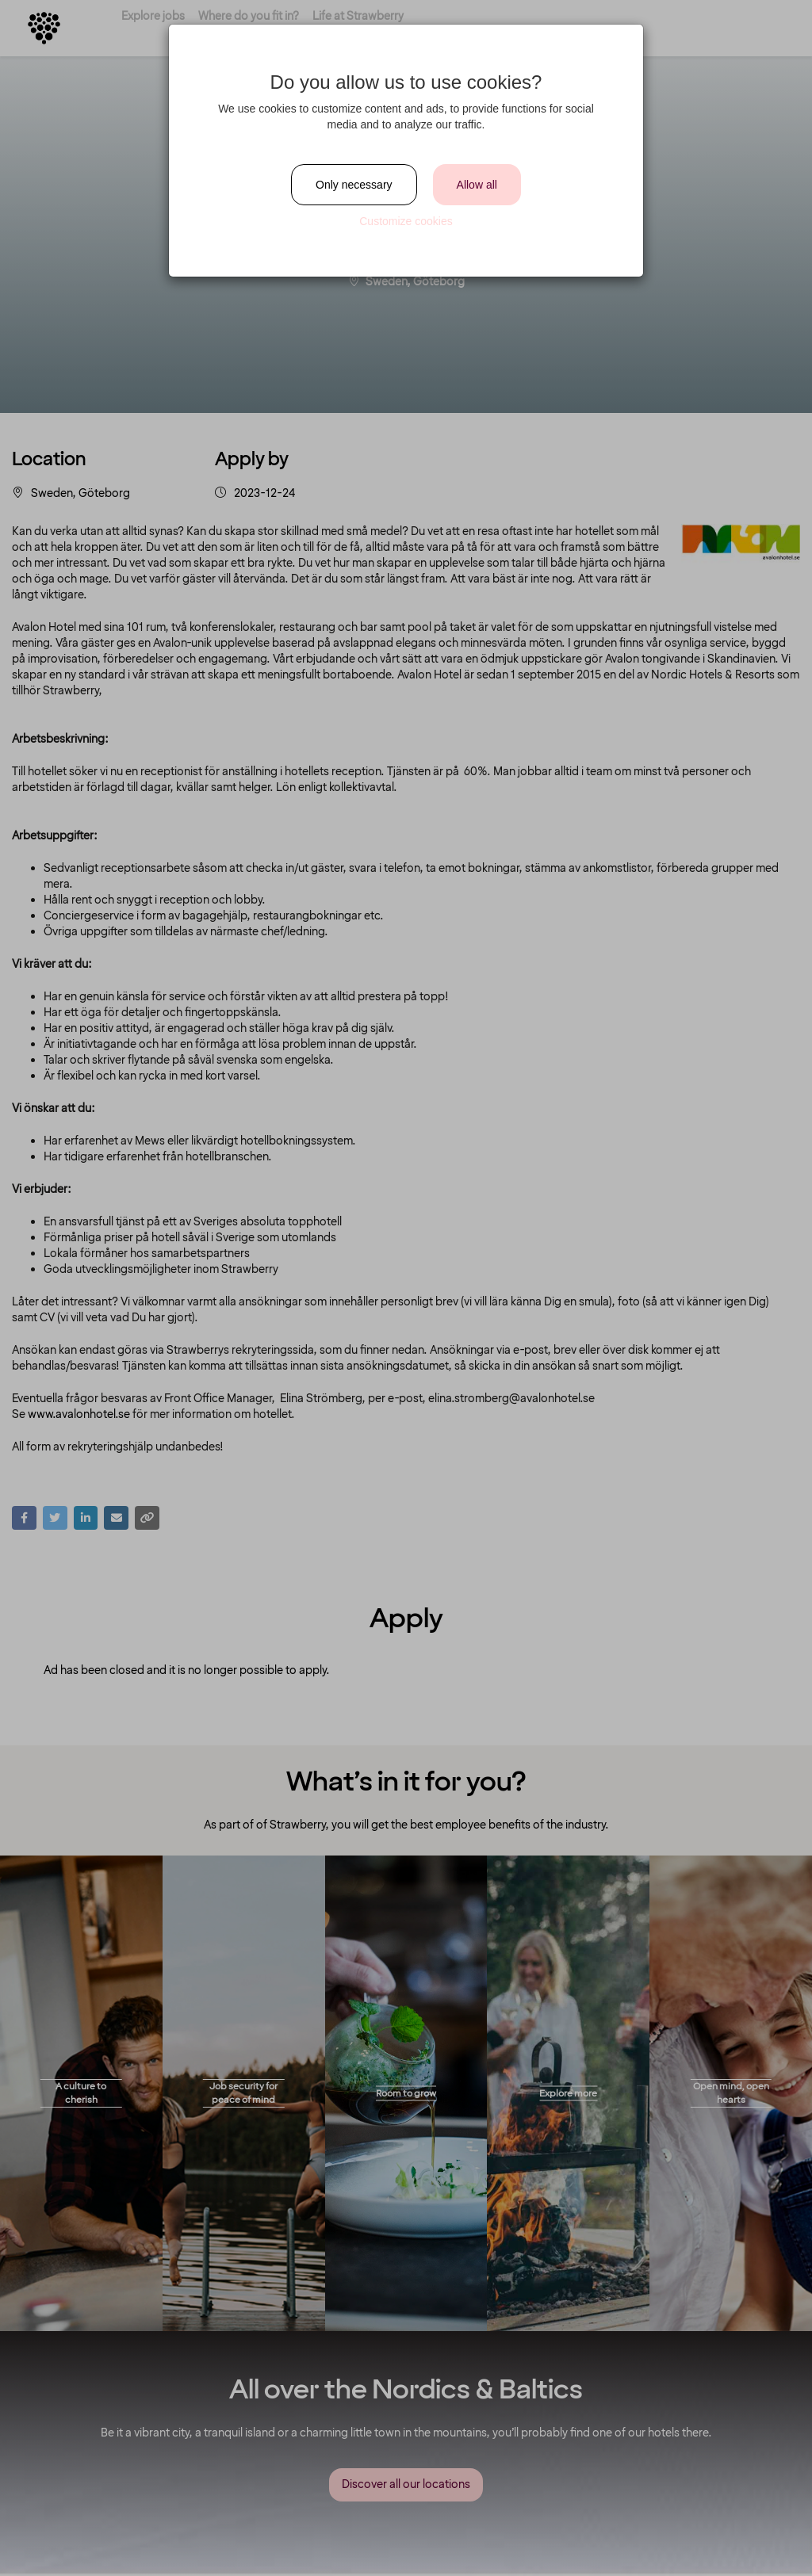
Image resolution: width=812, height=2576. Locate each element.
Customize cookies (406, 221)
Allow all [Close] (477, 184)
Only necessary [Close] (354, 184)
